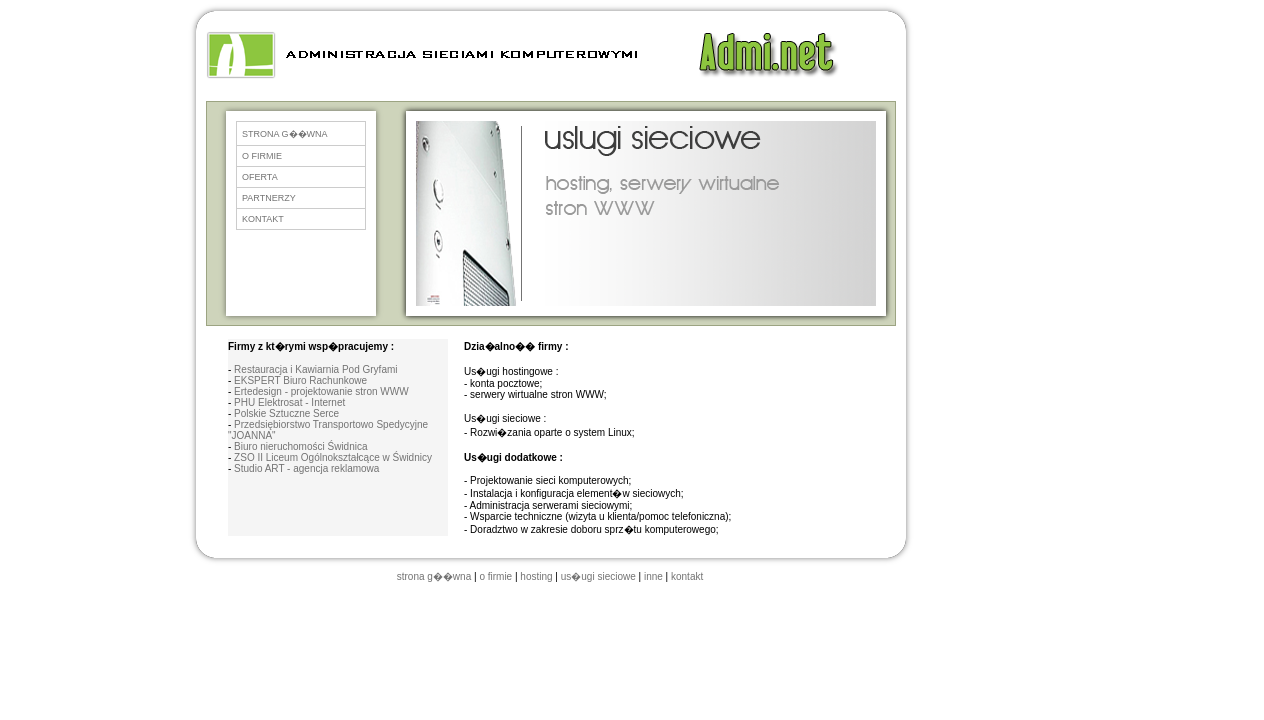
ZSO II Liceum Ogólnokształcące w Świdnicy (333, 457)
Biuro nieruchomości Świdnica (300, 446)
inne (653, 576)
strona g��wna (434, 576)
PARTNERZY (269, 198)
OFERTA (260, 177)
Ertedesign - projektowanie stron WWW (321, 391)
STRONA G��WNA (285, 134)
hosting (536, 576)
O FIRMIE (262, 156)
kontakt (687, 576)
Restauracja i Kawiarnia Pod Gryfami (315, 369)
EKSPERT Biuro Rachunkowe (300, 380)
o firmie (495, 576)
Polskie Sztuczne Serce (286, 413)
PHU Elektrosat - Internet (289, 402)
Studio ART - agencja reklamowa (306, 468)
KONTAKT (263, 219)
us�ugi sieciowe (598, 576)
